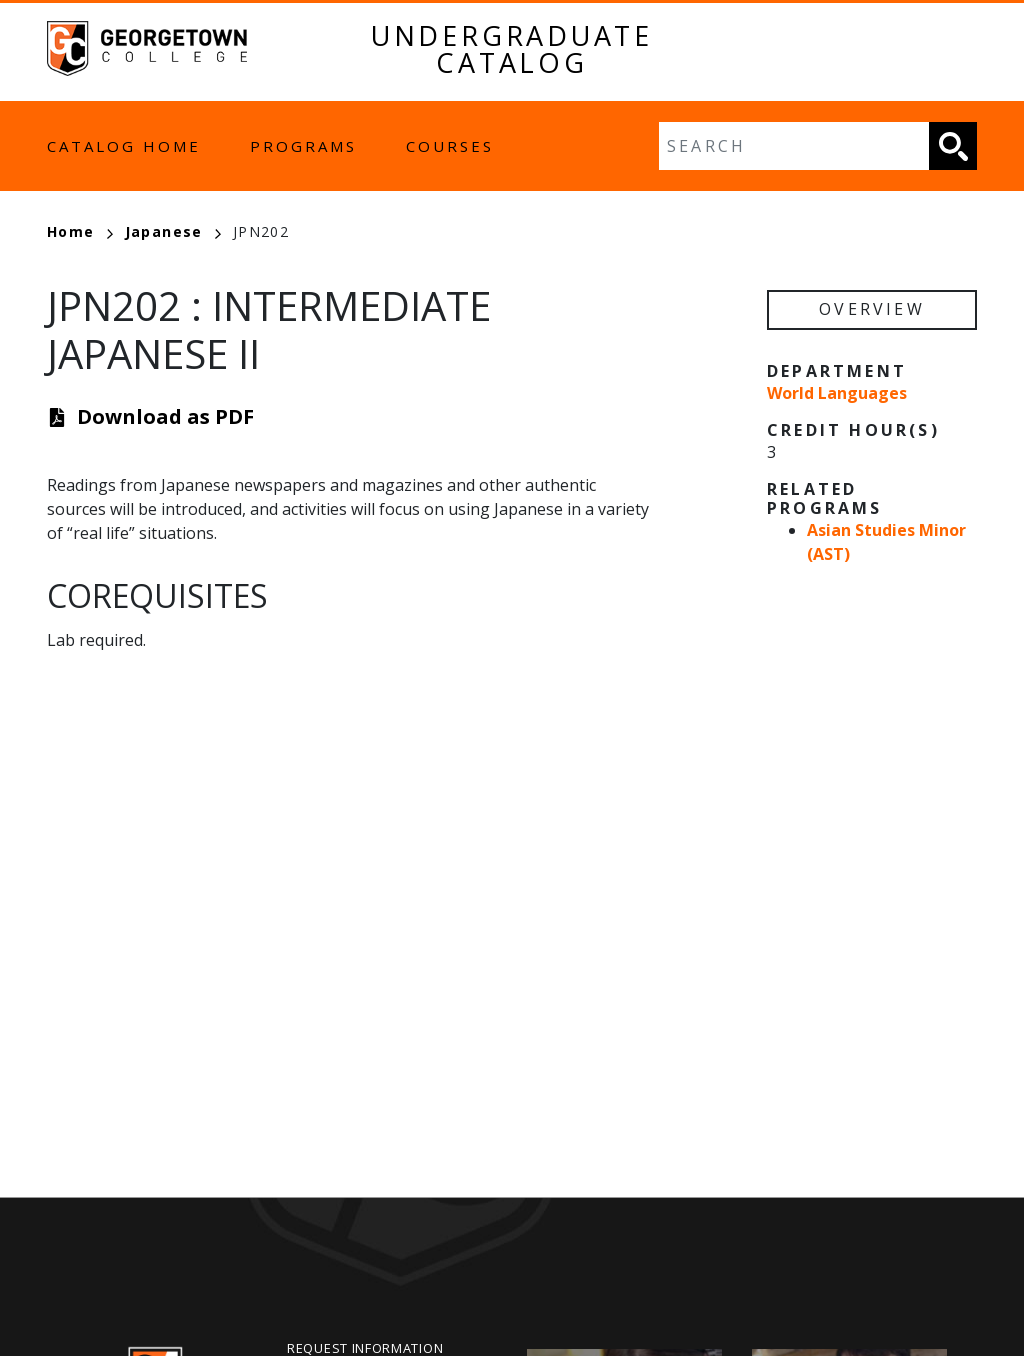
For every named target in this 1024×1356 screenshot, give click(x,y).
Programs (303, 146)
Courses (450, 146)
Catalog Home (124, 146)
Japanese (173, 231)
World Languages (837, 393)
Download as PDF (165, 416)
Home (80, 231)
